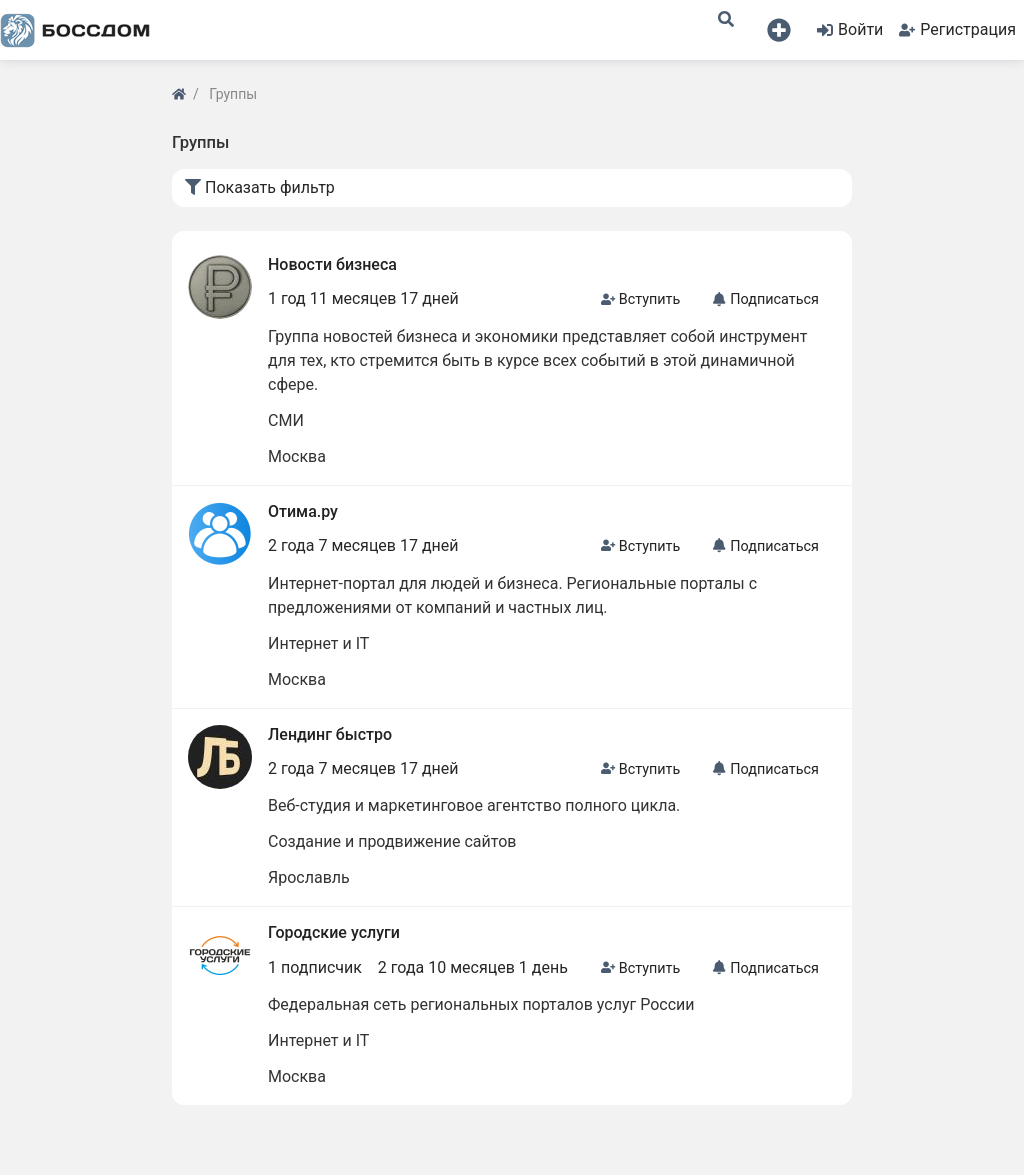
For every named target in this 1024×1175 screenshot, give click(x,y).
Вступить (641, 299)
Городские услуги (334, 932)
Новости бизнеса (332, 264)
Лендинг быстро (330, 734)
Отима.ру (303, 511)
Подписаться (765, 299)
